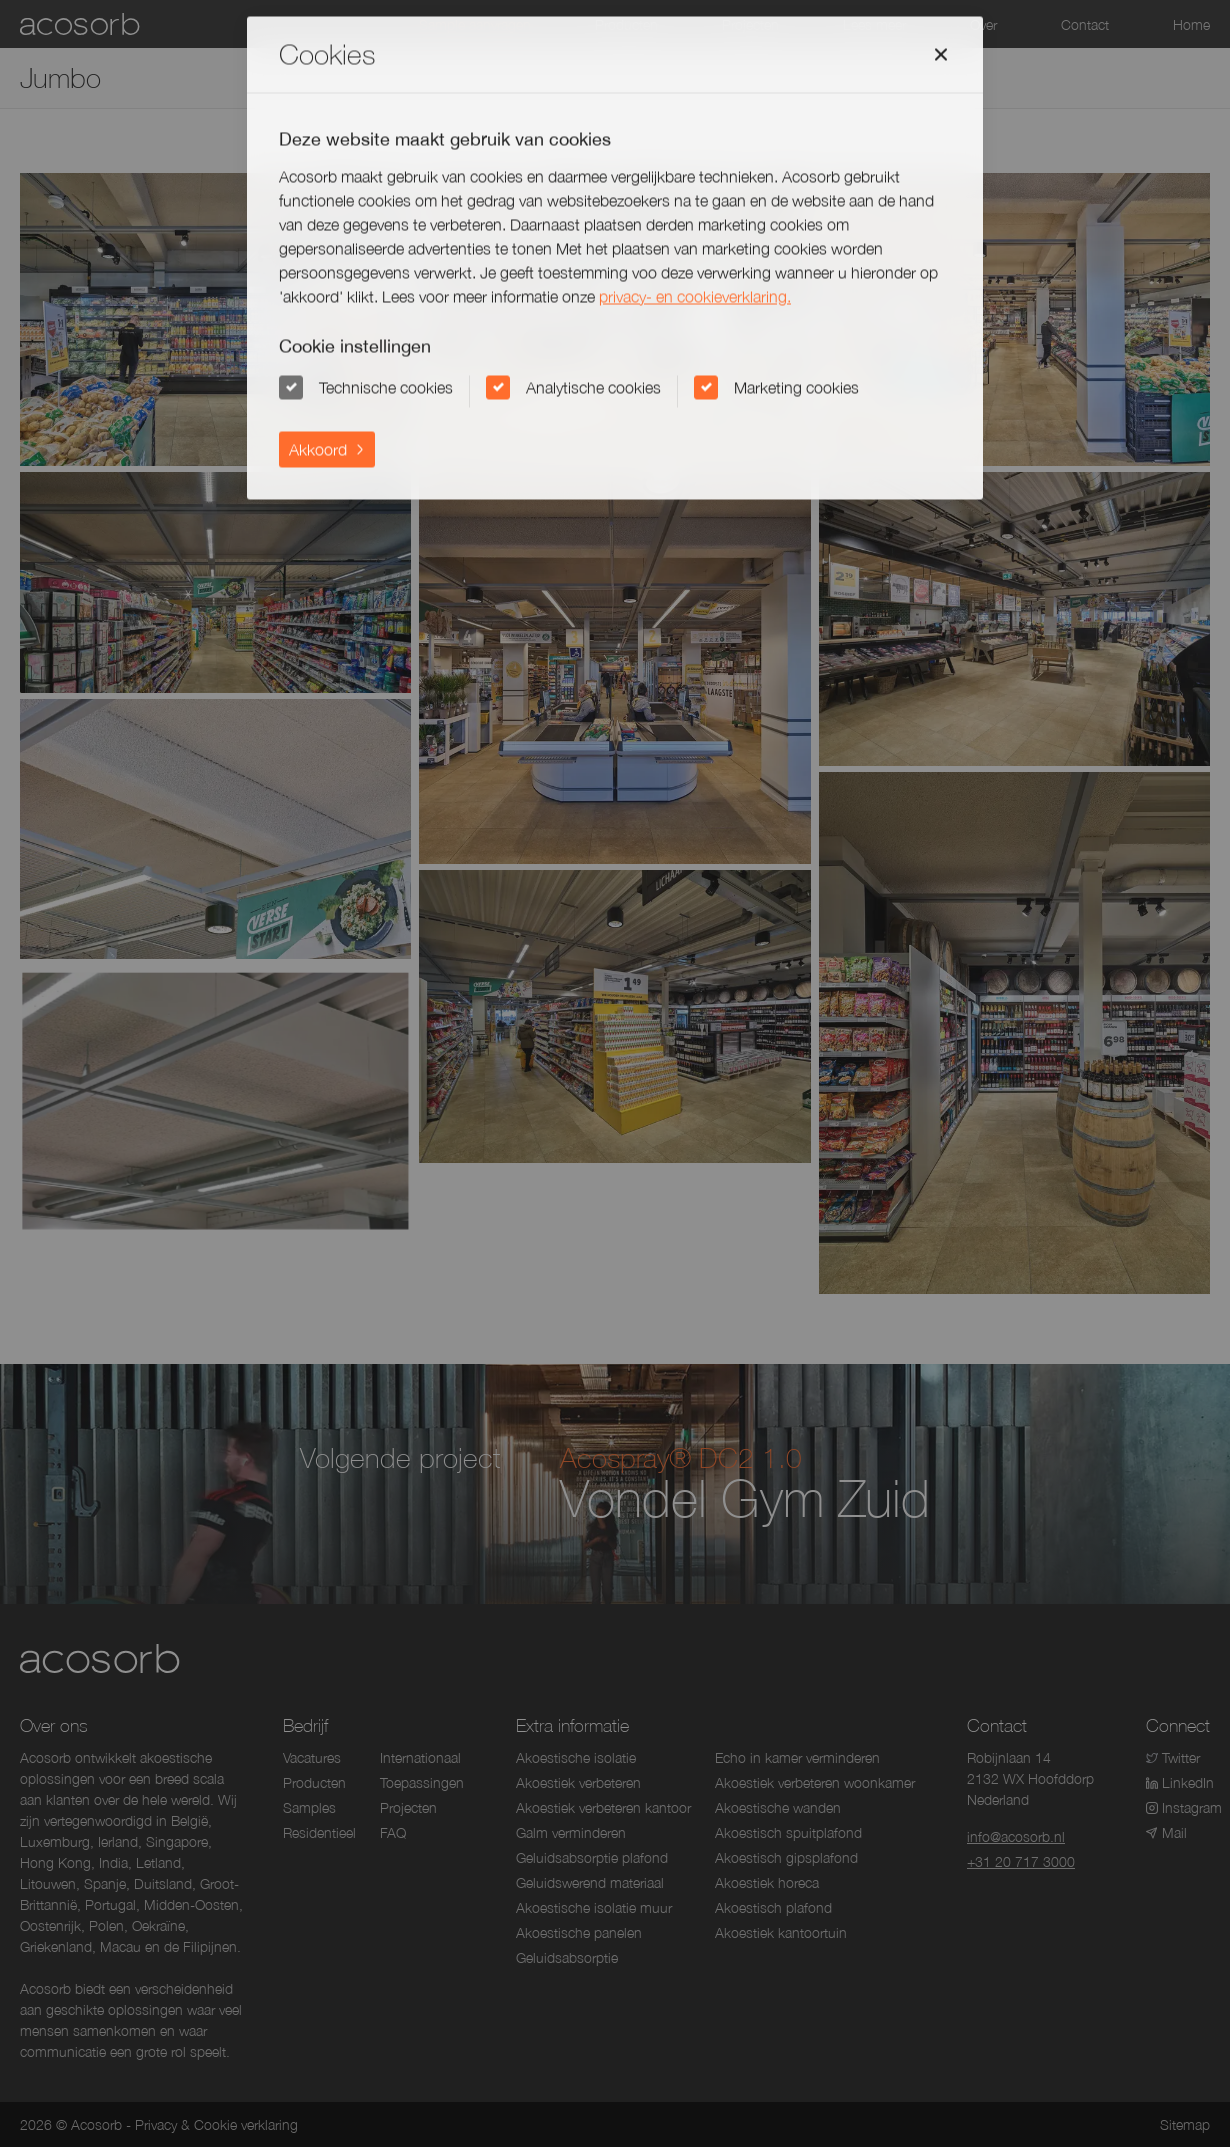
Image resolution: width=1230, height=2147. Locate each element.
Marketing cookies (796, 387)
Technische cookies (386, 387)
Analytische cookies (593, 387)
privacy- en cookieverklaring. (695, 296)
